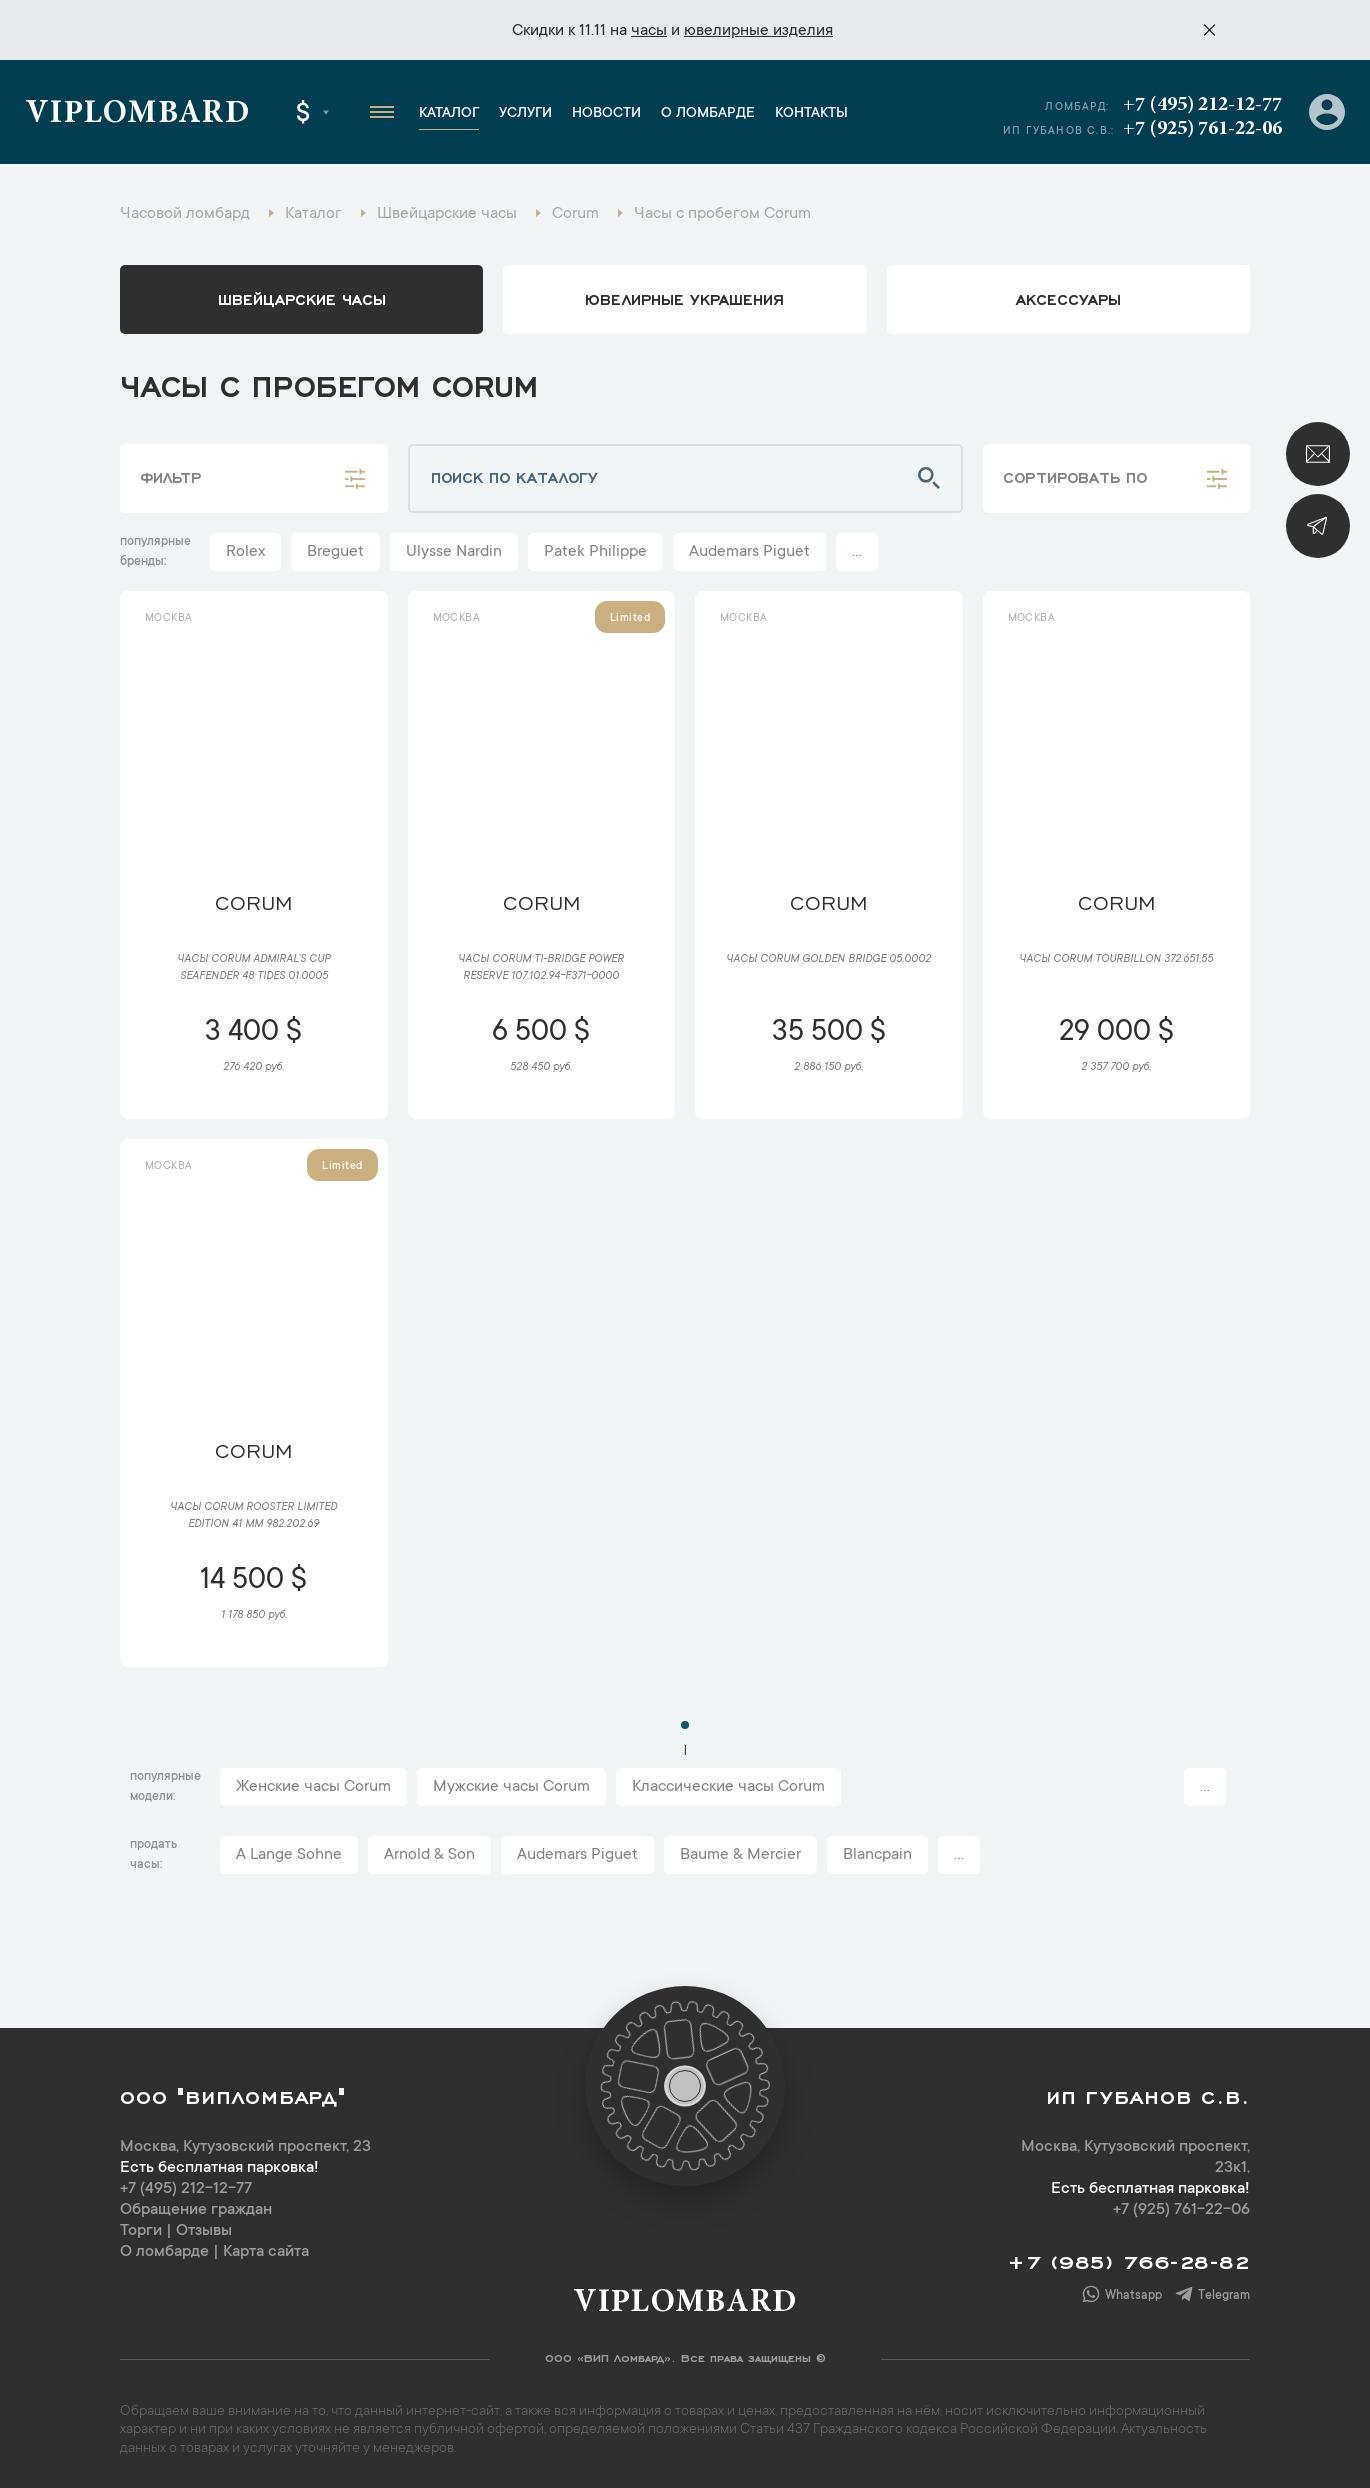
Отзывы (204, 2231)
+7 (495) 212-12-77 (1202, 105)
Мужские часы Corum (511, 1787)
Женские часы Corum (313, 1787)
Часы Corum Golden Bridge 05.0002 (828, 960)
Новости (606, 114)
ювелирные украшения (684, 298)
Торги (141, 2231)
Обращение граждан (196, 2210)
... (857, 552)
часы (649, 31)
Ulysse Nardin (454, 552)
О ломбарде (708, 114)
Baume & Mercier (740, 1855)
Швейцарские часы (302, 298)
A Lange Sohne (289, 1855)
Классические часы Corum (728, 1787)
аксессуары (1068, 298)
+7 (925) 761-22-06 (1202, 129)
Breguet (335, 552)
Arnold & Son (429, 1855)
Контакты (811, 114)
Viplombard (137, 115)
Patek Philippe (595, 552)
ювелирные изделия (758, 31)
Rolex (245, 552)
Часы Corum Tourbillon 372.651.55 (1116, 960)
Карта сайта (266, 2252)
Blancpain (877, 1855)
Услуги (525, 114)
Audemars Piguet (749, 552)
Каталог (449, 114)
